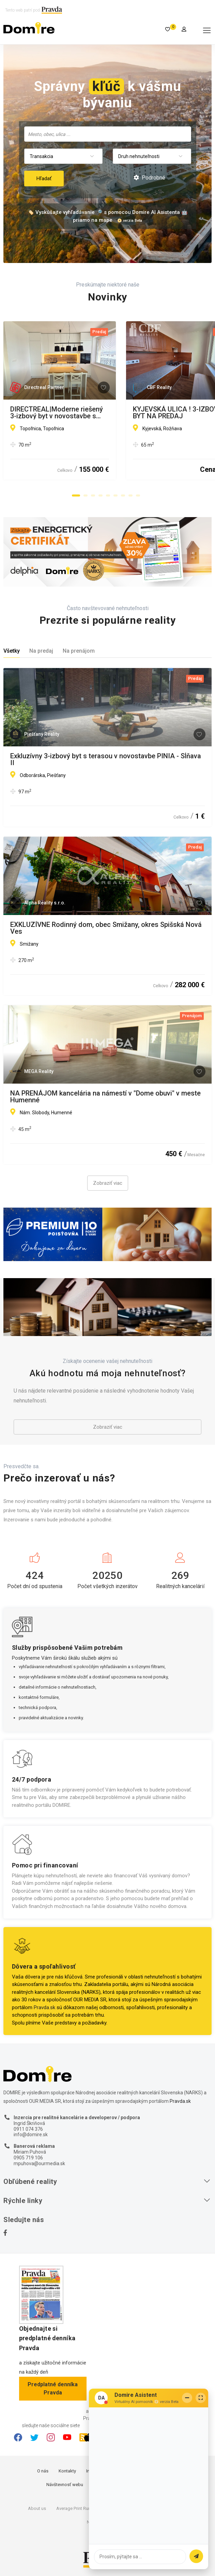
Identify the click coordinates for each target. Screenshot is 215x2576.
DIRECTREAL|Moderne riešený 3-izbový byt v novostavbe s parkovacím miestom (100, 412)
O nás (42, 2470)
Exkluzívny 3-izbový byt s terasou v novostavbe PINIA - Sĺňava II (105, 759)
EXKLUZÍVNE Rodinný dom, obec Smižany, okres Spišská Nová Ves (106, 928)
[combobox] (107, 134)
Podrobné (149, 177)
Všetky (11, 651)
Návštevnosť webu (64, 2484)
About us (37, 2508)
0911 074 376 (28, 2129)
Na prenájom (79, 651)
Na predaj (41, 651)
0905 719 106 (28, 2157)
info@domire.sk (31, 2134)
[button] (76, 496)
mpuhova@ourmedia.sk (39, 2163)
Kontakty (67, 2470)
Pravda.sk (44, 2007)
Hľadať (43, 178)
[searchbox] (108, 133)
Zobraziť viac (107, 1183)
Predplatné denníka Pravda (53, 2388)
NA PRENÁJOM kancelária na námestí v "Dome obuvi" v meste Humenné (105, 1096)
